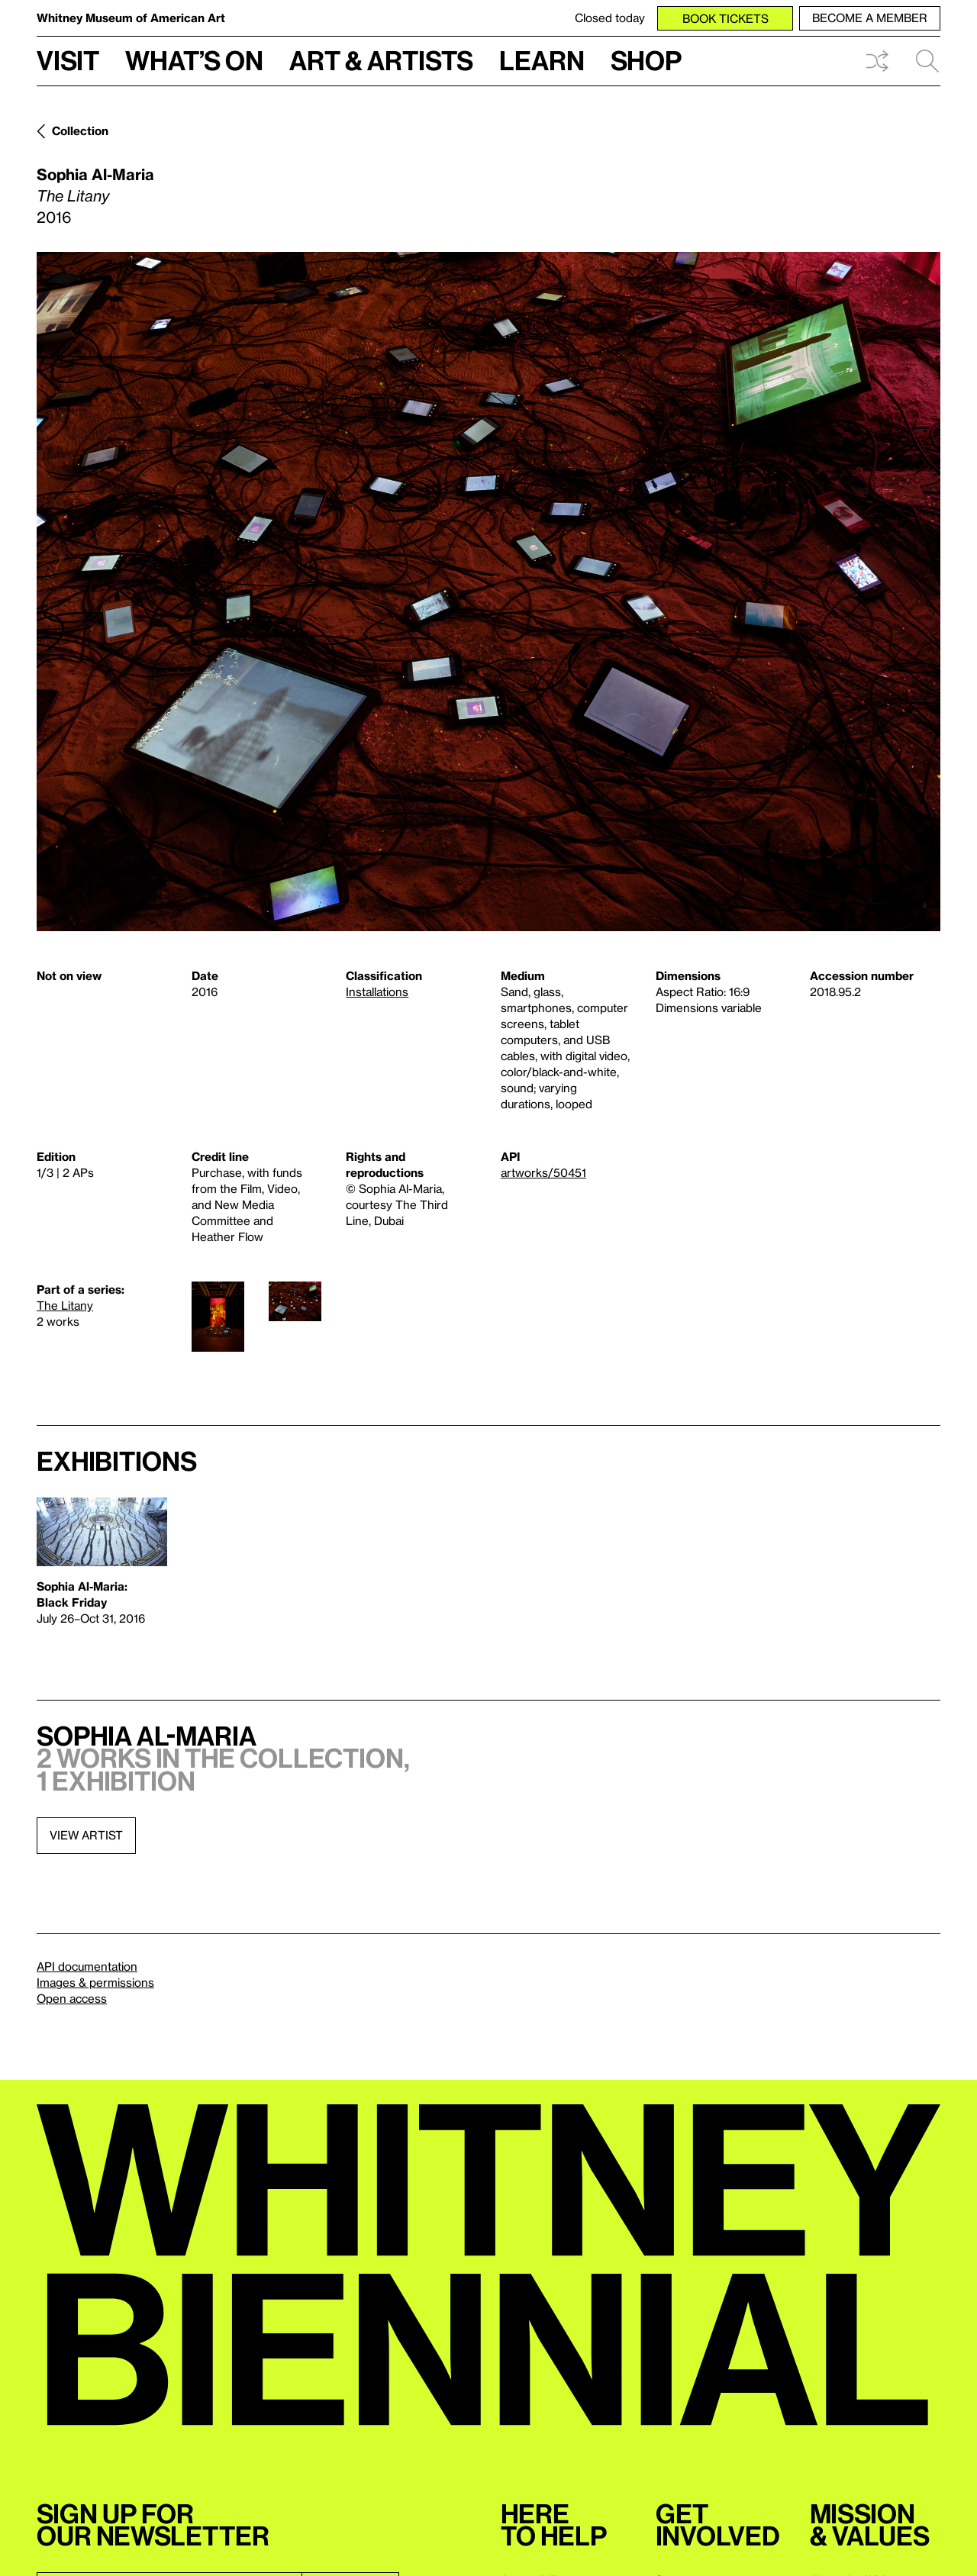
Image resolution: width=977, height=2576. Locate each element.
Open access (72, 1998)
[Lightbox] (488, 591)
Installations (377, 991)
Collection (80, 130)
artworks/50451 (543, 1172)
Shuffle (877, 61)
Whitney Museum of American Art (131, 17)
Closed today (610, 17)
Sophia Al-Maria (95, 174)
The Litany (65, 1305)
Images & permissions (95, 1982)
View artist (86, 1835)
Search (927, 61)
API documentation (87, 1966)
